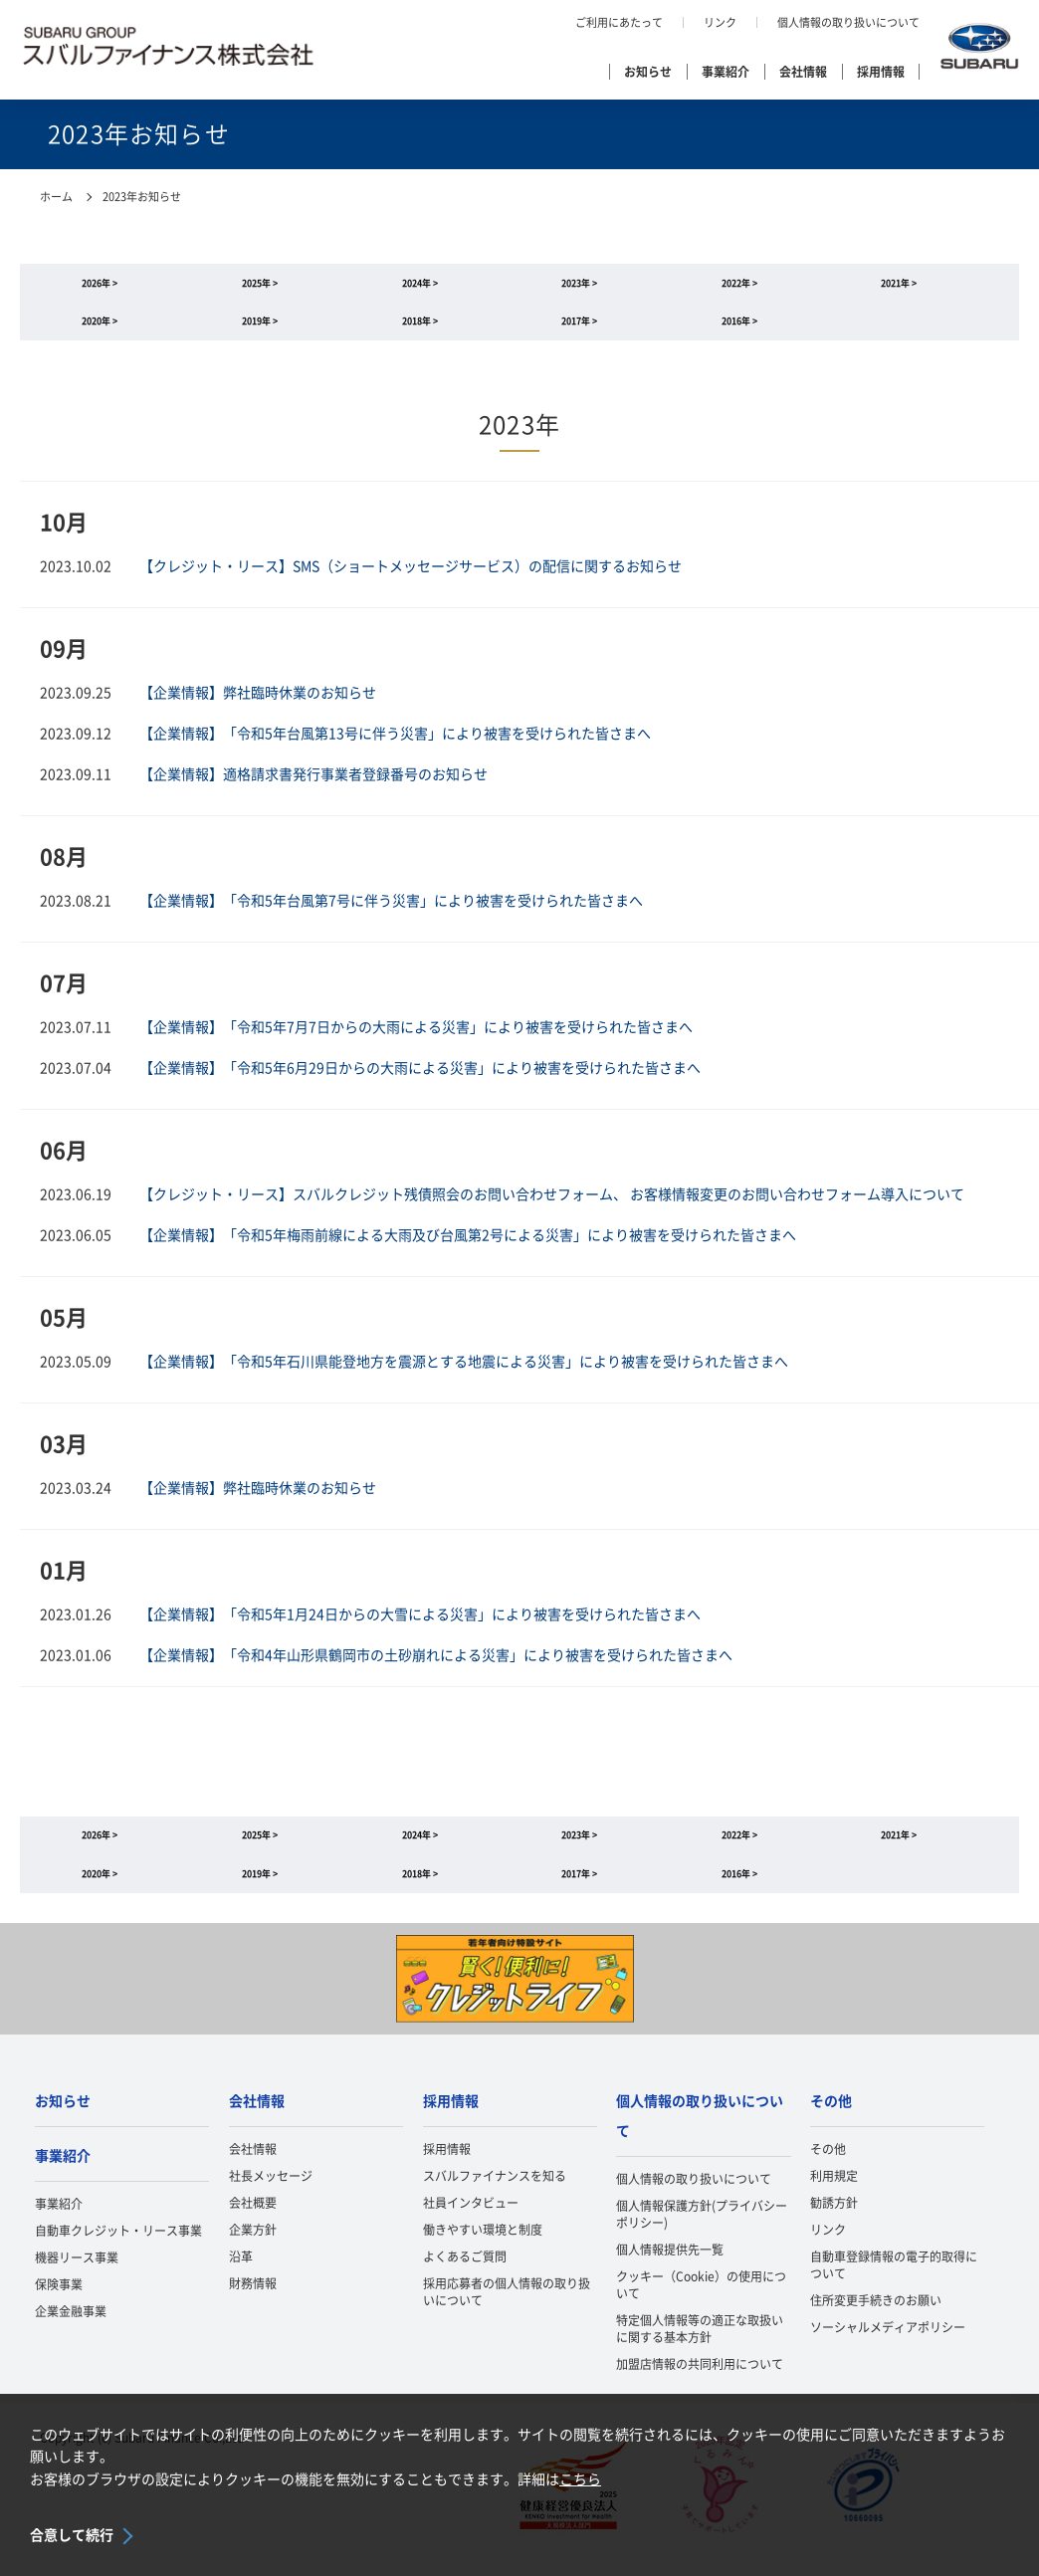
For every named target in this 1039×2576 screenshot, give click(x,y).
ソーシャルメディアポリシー (887, 2353)
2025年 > (260, 286)
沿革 (241, 2282)
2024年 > (420, 286)
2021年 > (899, 286)
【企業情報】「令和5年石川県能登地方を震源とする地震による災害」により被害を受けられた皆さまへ (463, 1375)
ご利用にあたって (619, 22)
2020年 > (99, 330)
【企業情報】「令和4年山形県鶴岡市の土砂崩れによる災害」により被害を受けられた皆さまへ (435, 1668)
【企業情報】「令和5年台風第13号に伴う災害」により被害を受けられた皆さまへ (395, 746)
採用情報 (881, 72)
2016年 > (739, 330)
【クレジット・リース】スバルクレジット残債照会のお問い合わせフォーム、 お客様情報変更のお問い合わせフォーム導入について (551, 1207)
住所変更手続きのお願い (875, 2326)
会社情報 (803, 72)
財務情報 (253, 2309)
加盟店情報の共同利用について (699, 2389)
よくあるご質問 (465, 2282)
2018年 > (420, 330)
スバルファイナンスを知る (494, 2202)
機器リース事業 (76, 2282)
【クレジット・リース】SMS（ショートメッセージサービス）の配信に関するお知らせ (410, 579)
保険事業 (59, 2309)
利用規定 (834, 2202)
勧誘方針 (834, 2229)
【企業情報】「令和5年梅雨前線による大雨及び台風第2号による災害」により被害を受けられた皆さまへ (467, 1248)
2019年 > (260, 330)
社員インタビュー (471, 2229)
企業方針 (253, 2255)
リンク (720, 22)
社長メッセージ (270, 2202)
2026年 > (99, 286)
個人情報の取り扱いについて (848, 22)
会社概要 (253, 2229)
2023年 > (579, 286)
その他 (831, 2127)
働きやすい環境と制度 (482, 2255)
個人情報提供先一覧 (670, 2274)
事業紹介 (725, 72)
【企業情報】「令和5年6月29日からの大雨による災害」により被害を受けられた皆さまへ (420, 1081)
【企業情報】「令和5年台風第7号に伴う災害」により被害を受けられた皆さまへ (391, 914)
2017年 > (579, 330)
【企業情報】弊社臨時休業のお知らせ (257, 706)
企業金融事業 (70, 2336)
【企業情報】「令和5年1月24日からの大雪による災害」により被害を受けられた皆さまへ (420, 1627)
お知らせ (648, 72)
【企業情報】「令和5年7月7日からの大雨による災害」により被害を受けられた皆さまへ (416, 1040)
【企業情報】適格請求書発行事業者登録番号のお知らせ (313, 787)
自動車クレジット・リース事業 (118, 2255)
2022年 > (739, 286)
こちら (580, 2479)
